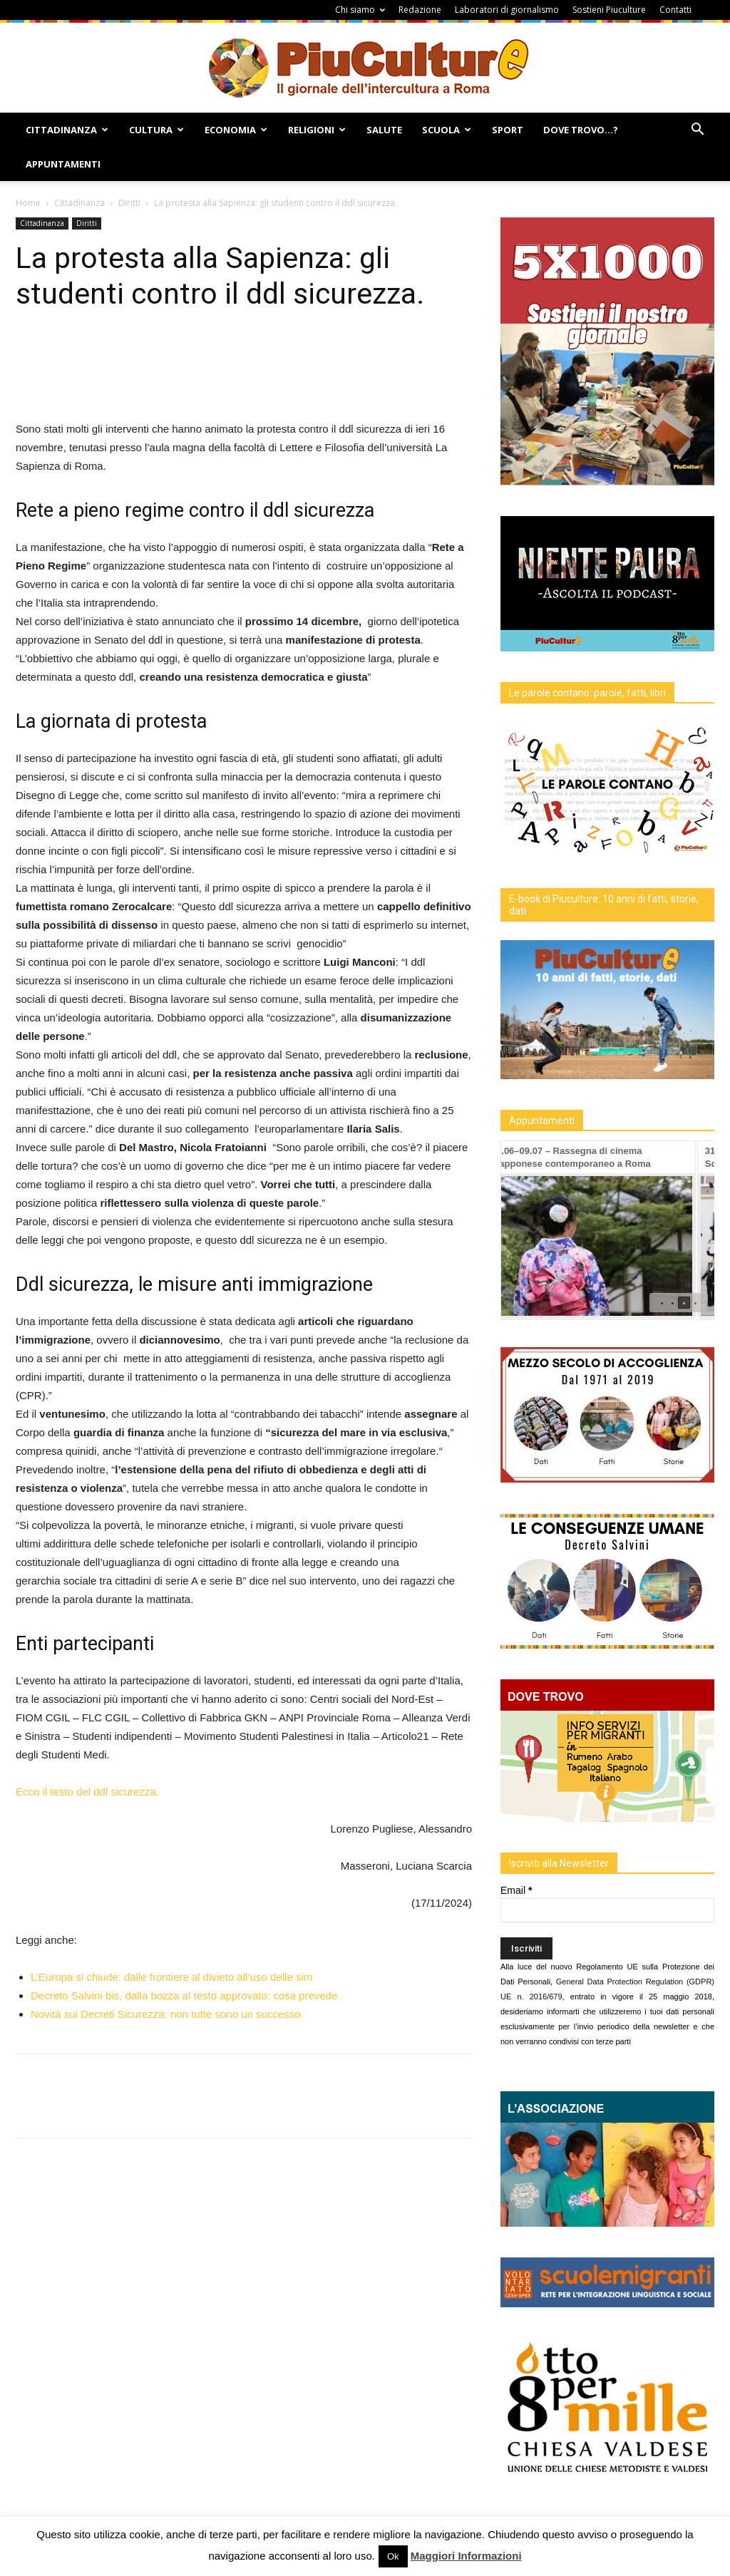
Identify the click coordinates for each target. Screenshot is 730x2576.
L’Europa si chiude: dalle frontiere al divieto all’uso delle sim (171, 1977)
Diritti (129, 203)
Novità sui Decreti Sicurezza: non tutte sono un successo (166, 2014)
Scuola (446, 129)
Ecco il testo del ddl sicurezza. (87, 1792)
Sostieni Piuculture (609, 10)
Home (28, 203)
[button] (697, 131)
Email (516, 1890)
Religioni (317, 129)
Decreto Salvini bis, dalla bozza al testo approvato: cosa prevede (184, 1995)
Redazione (420, 10)
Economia (236, 129)
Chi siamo (360, 10)
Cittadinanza (67, 129)
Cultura (156, 129)
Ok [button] (393, 2556)
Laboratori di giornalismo (507, 10)
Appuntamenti (63, 164)
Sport (507, 129)
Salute (384, 129)
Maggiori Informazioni (466, 2556)
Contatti (675, 10)
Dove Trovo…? (580, 129)
